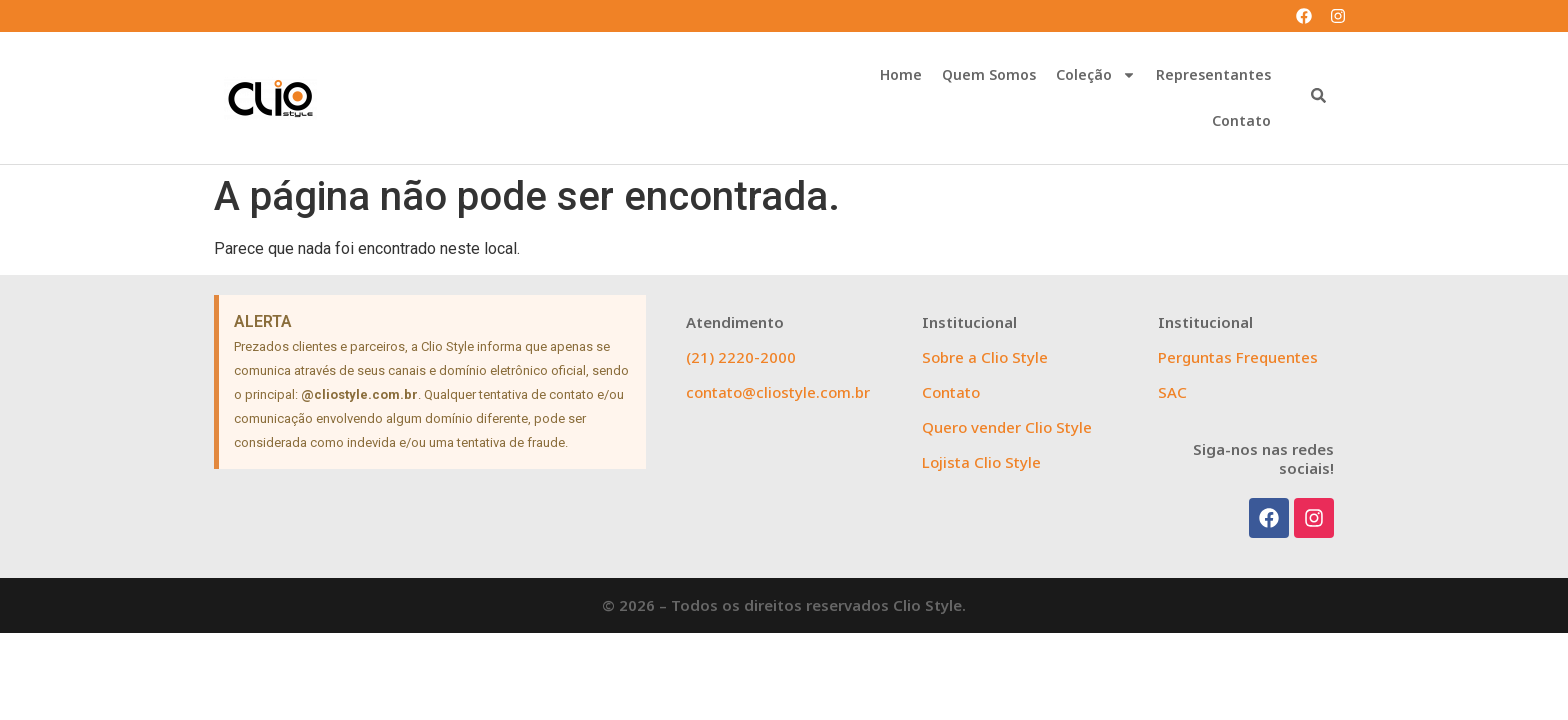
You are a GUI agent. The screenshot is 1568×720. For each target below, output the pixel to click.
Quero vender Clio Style (1007, 427)
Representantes (1213, 74)
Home (901, 74)
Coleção (1096, 75)
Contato (1241, 120)
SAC (1172, 392)
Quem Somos (989, 74)
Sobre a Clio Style (985, 357)
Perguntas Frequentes (1238, 357)
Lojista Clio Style (981, 462)
